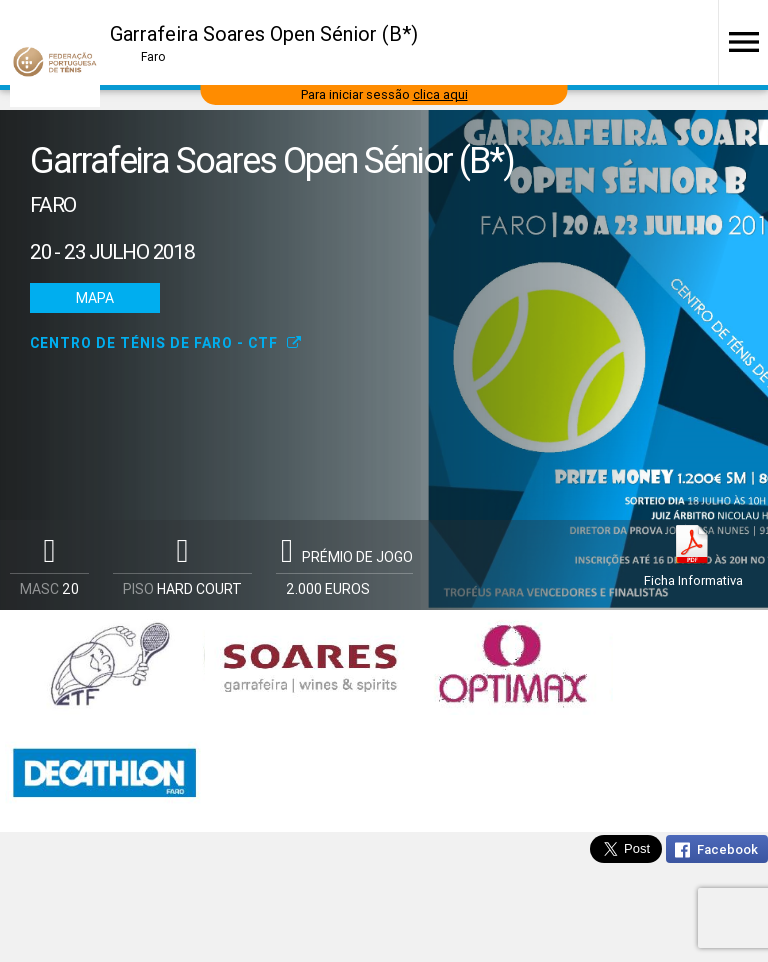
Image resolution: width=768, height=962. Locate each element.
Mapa (95, 298)
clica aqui (440, 94)
